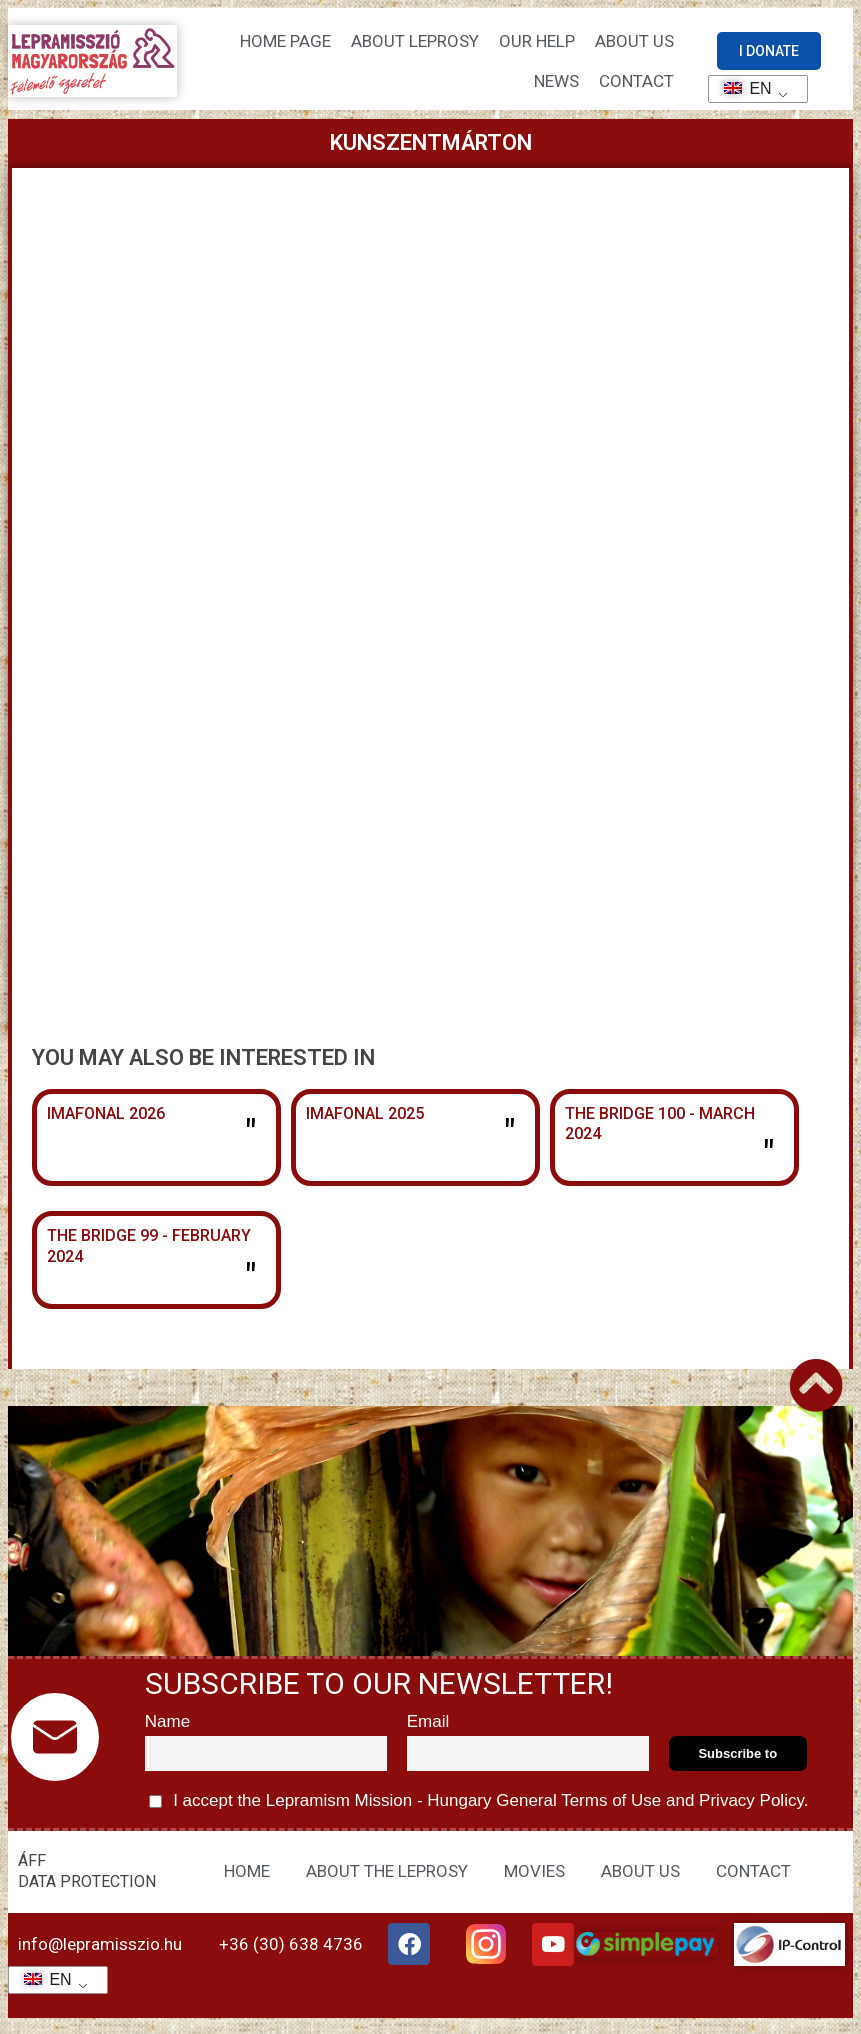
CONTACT (636, 82)
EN (741, 88)
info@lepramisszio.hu (100, 1952)
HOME (247, 1878)
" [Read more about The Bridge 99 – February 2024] (250, 1279)
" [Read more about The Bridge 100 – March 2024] (768, 1156)
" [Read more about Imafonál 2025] (509, 1135)
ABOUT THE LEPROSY (387, 1878)
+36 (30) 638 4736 (291, 1952)
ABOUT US (640, 1878)
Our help (537, 42)
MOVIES (534, 1878)
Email (428, 1729)
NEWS (556, 82)
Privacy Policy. (751, 1808)
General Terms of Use (579, 1808)
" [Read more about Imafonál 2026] (250, 1135)
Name (167, 1729)
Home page (285, 42)
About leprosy (415, 42)
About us (634, 42)
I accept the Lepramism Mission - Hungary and (479, 1808)
